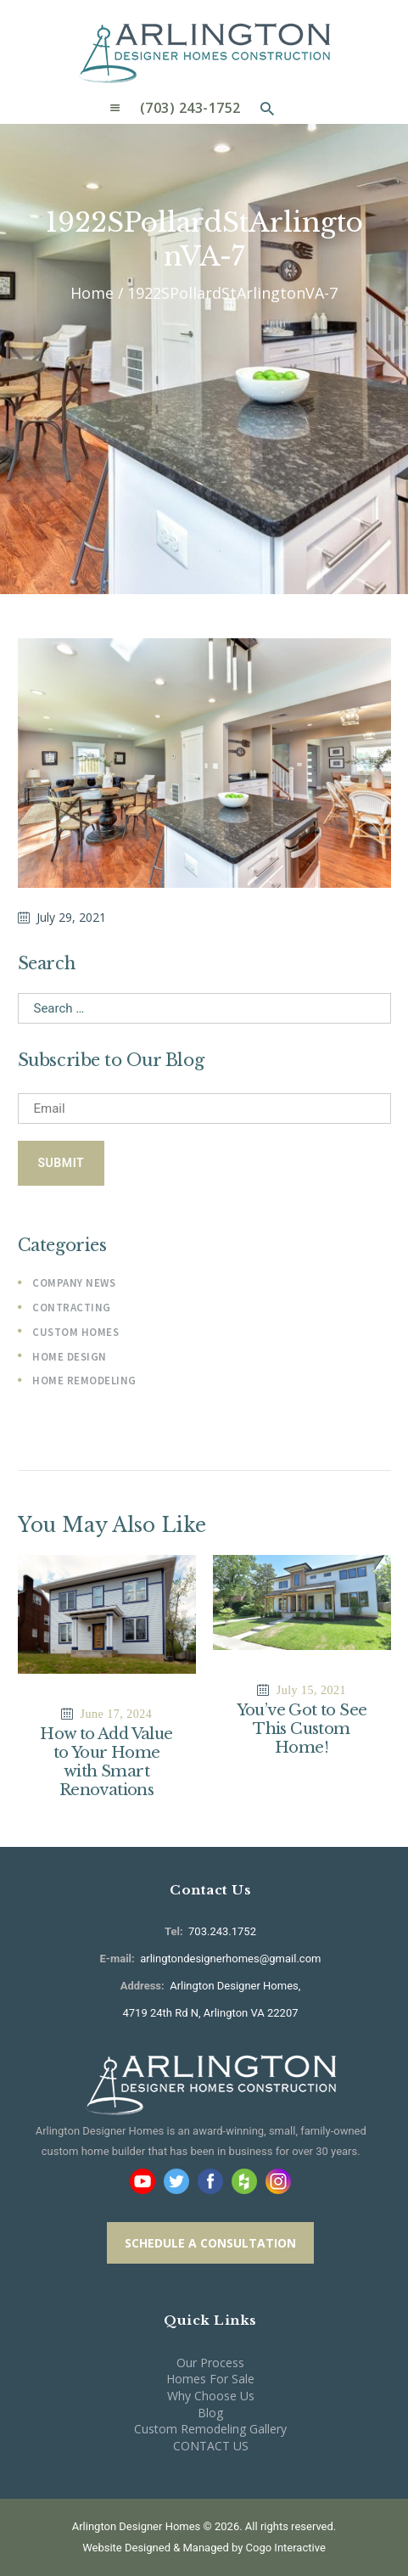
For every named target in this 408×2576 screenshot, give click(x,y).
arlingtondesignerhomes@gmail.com (230, 1958)
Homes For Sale (210, 2379)
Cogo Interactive (286, 2547)
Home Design (69, 1357)
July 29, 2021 (71, 917)
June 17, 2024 (117, 1714)
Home (92, 293)
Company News (73, 1283)
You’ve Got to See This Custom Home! (302, 1728)
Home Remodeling (84, 1380)
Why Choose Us (210, 2396)
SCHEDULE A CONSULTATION (210, 2243)
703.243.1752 (221, 1931)
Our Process (210, 2362)
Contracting (71, 1307)
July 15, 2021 (311, 1690)
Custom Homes (75, 1332)
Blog (210, 2413)
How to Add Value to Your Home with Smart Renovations (106, 1762)
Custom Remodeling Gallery (210, 2429)
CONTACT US (211, 2446)
